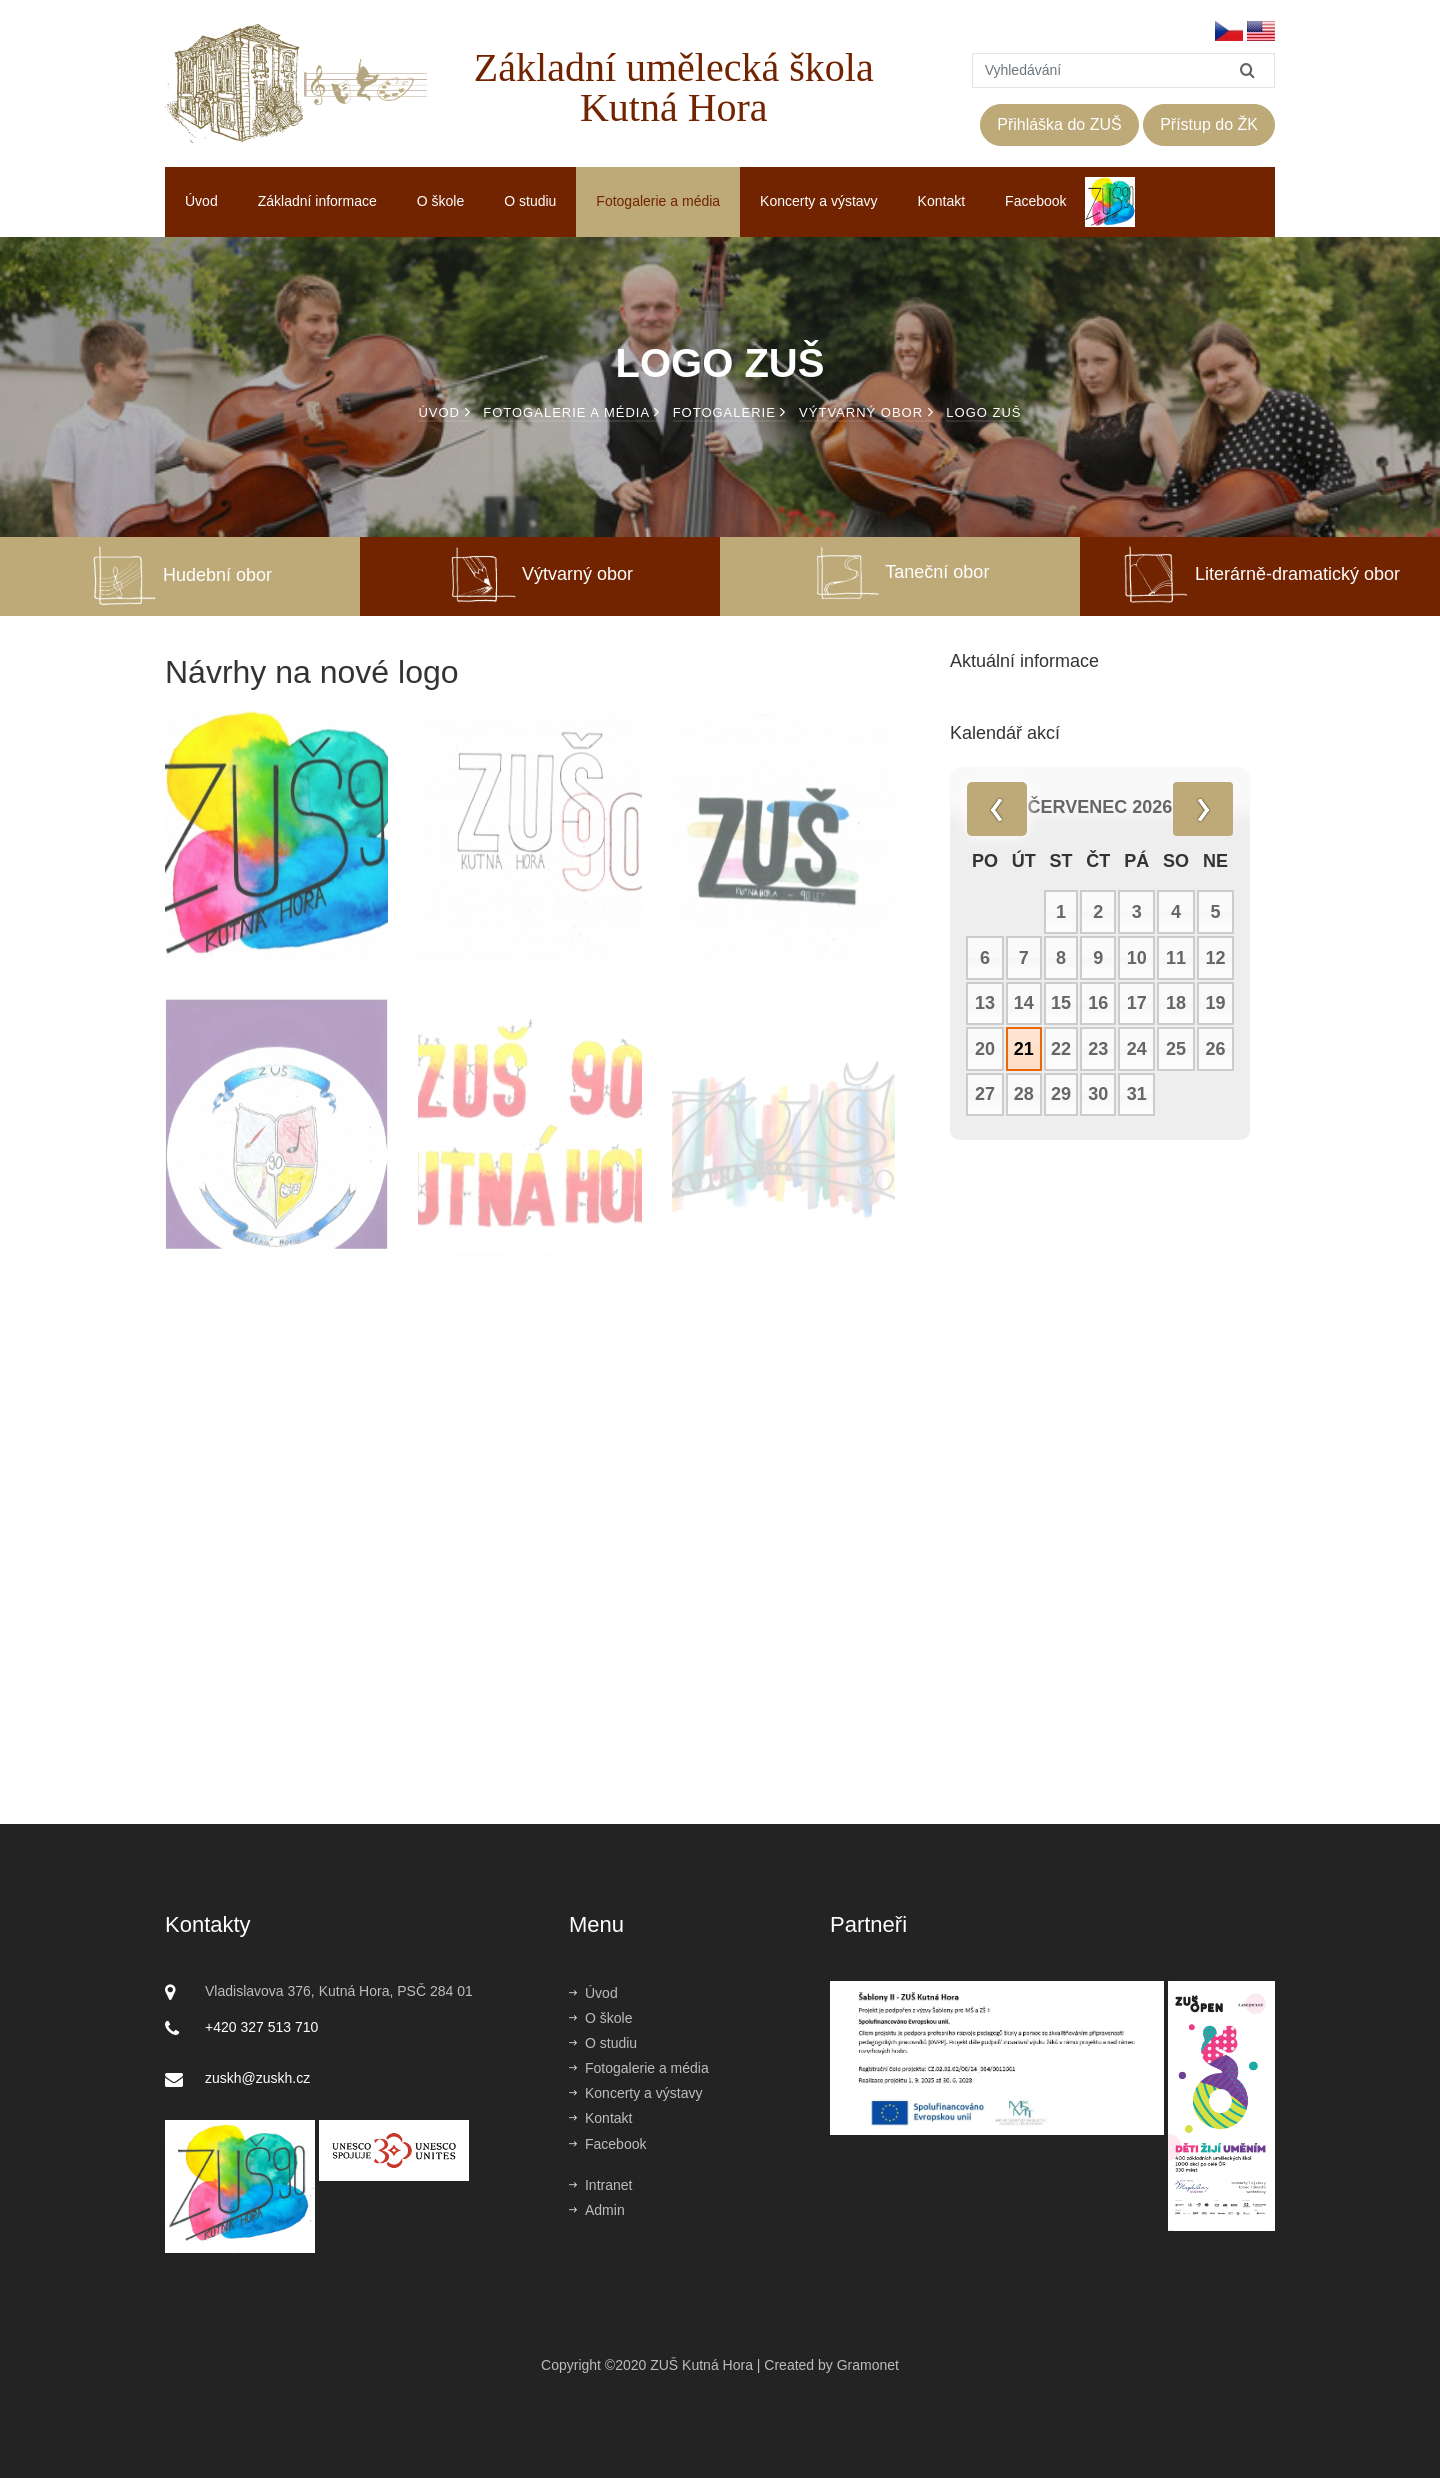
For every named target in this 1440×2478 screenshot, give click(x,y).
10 (1137, 959)
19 (1216, 1004)
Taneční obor (900, 572)
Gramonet (868, 2365)
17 (1137, 1004)
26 (1216, 1050)
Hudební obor (180, 575)
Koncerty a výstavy (819, 201)
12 (1216, 959)
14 (1024, 1004)
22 (1061, 1050)
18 (1176, 1004)
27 (985, 1095)
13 (985, 1004)
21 (1024, 1050)
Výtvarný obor (866, 412)
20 (985, 1050)
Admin (597, 2210)
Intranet (600, 2185)
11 (1176, 959)
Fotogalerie (730, 412)
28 (1024, 1095)
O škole (440, 201)
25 (1176, 1050)
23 (1098, 1050)
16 (1098, 1004)
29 (1061, 1095)
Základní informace (317, 201)
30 (1098, 1095)
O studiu (530, 201)
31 (1137, 1095)
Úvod (201, 201)
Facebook (1035, 201)
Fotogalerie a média (658, 201)
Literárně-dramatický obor (1260, 574)
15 (1061, 1004)
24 (1137, 1050)
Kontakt (941, 201)
